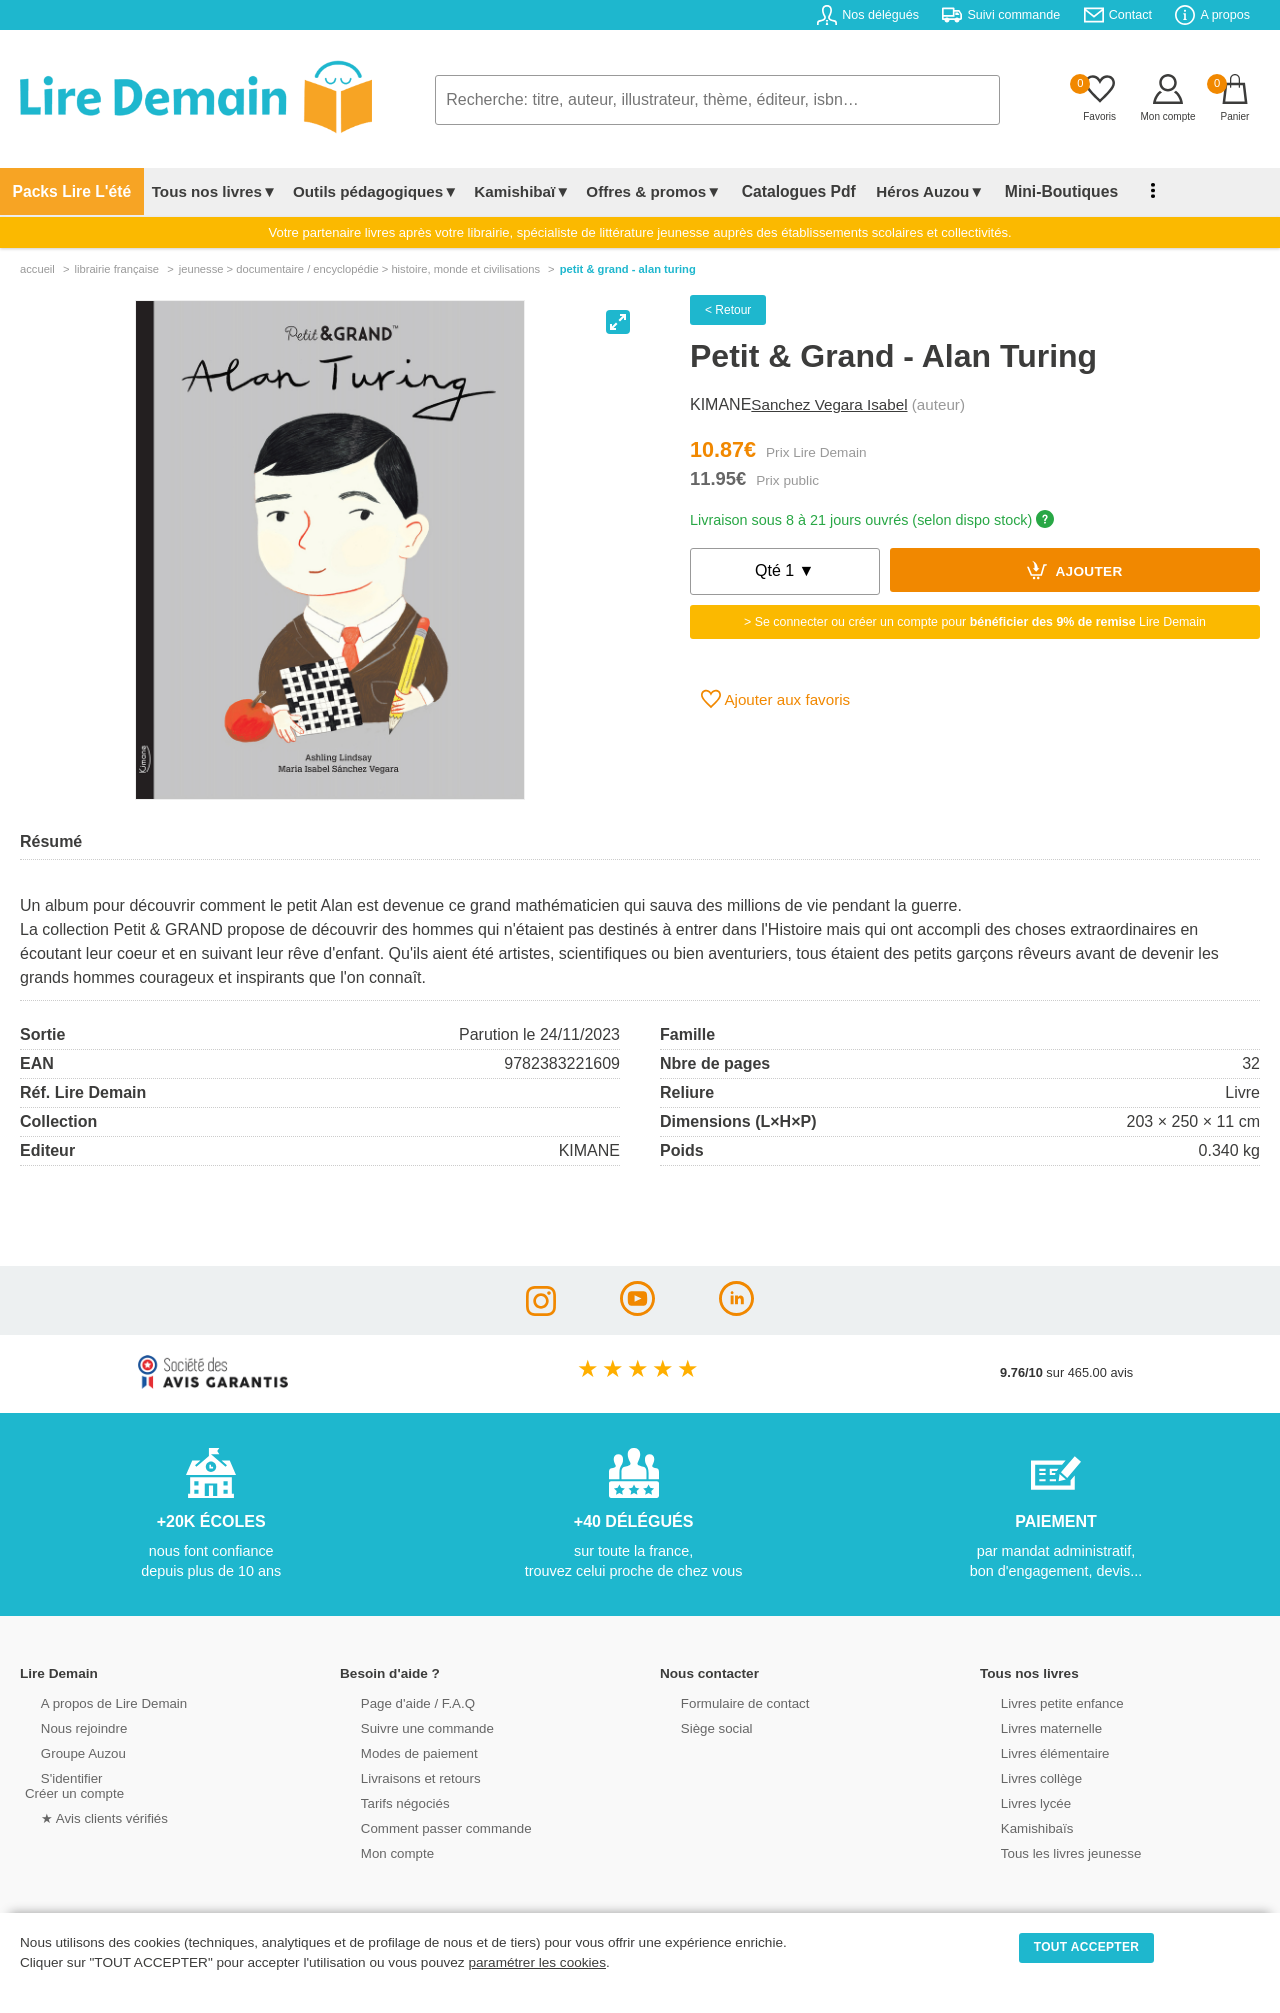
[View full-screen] (618, 322)
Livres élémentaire (1037, 1752)
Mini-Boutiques (1030, 191)
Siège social (699, 1727)
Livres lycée (1019, 1802)
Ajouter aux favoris (775, 699)
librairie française (116, 269)
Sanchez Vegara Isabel (829, 404)
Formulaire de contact (727, 1702)
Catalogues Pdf (780, 191)
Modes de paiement (401, 1752)
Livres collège (1024, 1777)
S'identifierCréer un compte (72, 1785)
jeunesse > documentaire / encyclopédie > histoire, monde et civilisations (359, 269)
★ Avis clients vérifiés (86, 1817)
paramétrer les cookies (537, 1962)
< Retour (728, 310)
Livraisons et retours (402, 1777)
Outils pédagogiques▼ (362, 191)
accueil (37, 269)
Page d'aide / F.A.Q (400, 1702)
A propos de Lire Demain (95, 1702)
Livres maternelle (1033, 1727)
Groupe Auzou (66, 1752)
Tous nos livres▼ (201, 191)
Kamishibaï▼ (510, 191)
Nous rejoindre (66, 1727)
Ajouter (1075, 570)
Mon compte (380, 1852)
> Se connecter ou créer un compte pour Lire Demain (975, 622)
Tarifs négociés (387, 1802)
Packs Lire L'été (65, 191)
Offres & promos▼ (641, 191)
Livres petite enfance (1044, 1702)
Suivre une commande (409, 1727)
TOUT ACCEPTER (1087, 1947)
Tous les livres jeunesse (1052, 1852)
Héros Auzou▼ (905, 191)
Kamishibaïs (1020, 1827)
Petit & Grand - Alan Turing (628, 269)
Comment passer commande (427, 1827)
